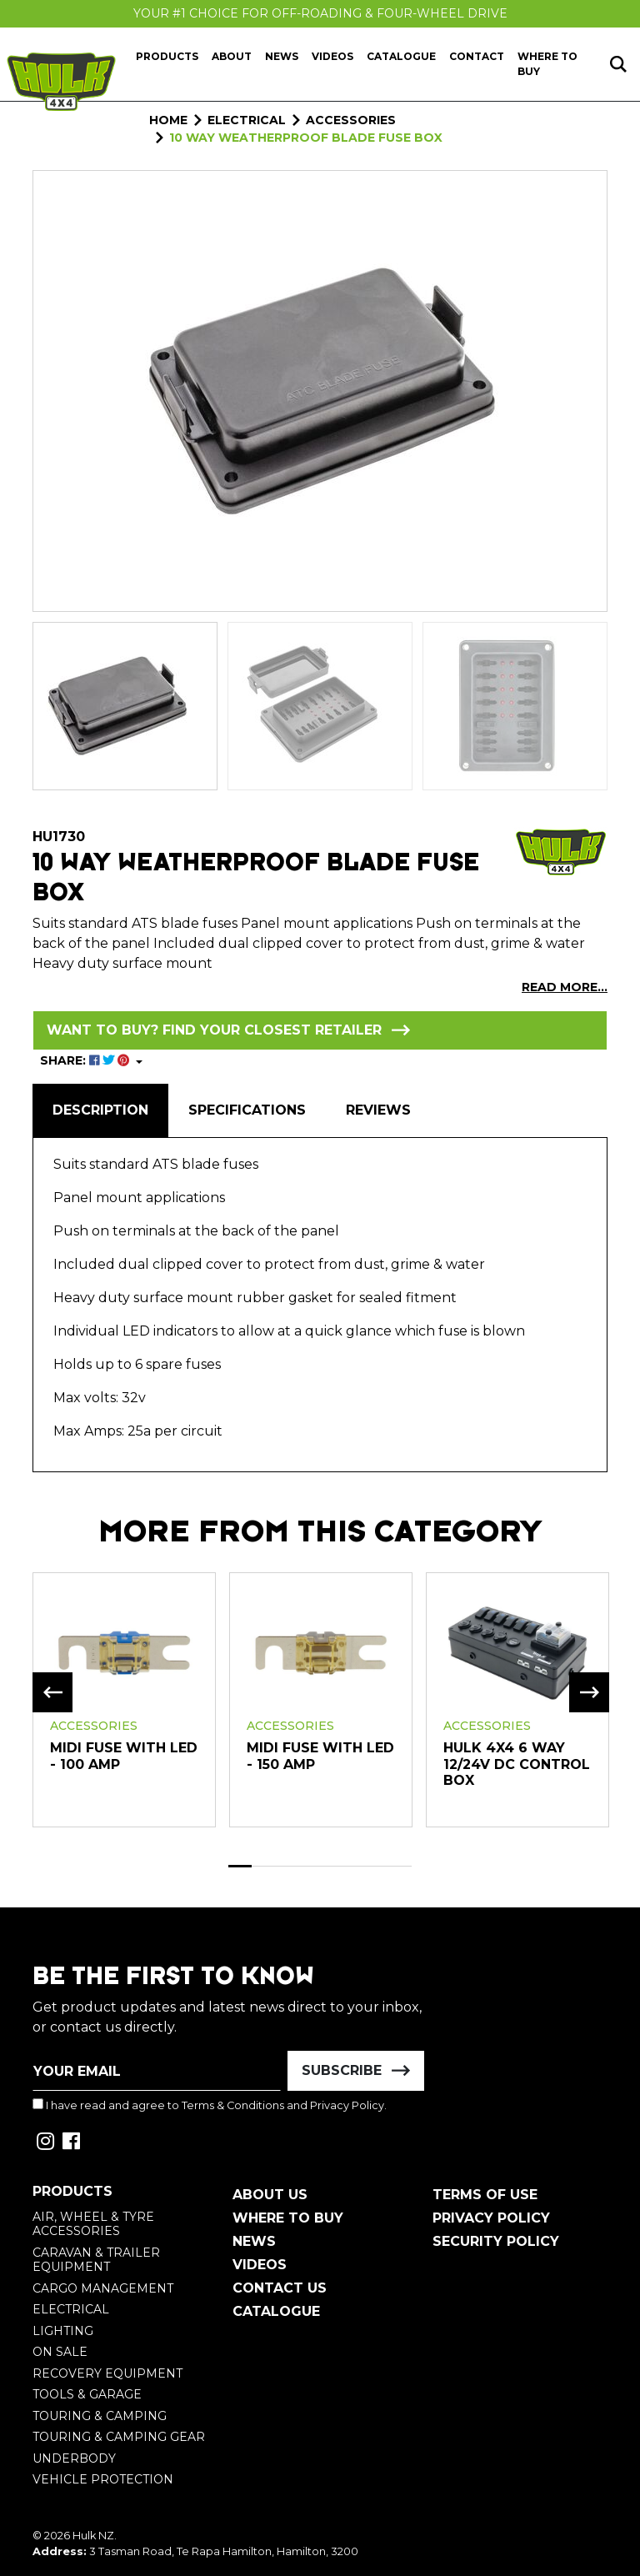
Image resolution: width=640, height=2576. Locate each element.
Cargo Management (102, 2288)
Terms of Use (485, 2195)
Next (589, 1692)
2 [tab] (263, 1866)
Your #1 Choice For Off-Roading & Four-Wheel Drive (320, 13)
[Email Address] (156, 2071)
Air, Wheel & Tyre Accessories (93, 2224)
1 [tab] (240, 1866)
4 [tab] (309, 1866)
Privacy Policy (347, 2105)
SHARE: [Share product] (86, 1060)
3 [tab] (286, 1866)
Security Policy (495, 2241)
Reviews (378, 1110)
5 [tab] (331, 1866)
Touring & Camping (99, 2415)
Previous (52, 1692)
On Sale (60, 2351)
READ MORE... (565, 987)
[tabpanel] (124, 1699)
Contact (476, 56)
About (232, 56)
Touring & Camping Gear (118, 2436)
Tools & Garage (87, 2394)
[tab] (100, 1110)
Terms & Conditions (233, 2105)
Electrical (70, 2309)
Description (100, 1110)
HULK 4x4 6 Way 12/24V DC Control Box (516, 1764)
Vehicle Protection (102, 2479)
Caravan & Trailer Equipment (96, 2260)
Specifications (247, 1110)
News (281, 56)
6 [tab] (355, 1866)
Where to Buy (548, 64)
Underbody (74, 2458)
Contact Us (279, 2288)
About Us (270, 2195)
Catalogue (401, 56)
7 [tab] (377, 1866)
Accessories (94, 1725)
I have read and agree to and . (209, 2105)
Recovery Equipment (107, 2373)
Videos (332, 56)
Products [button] (167, 56)
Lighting (62, 2330)
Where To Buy (287, 2218)
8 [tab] (400, 1866)
